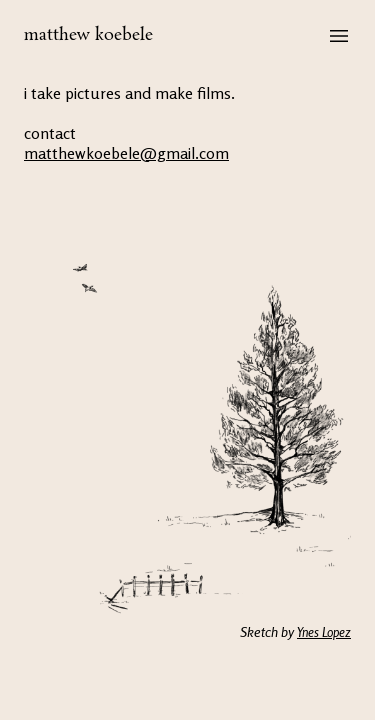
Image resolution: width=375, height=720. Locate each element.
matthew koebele (88, 35)
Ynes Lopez (324, 632)
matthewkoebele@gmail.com (126, 153)
